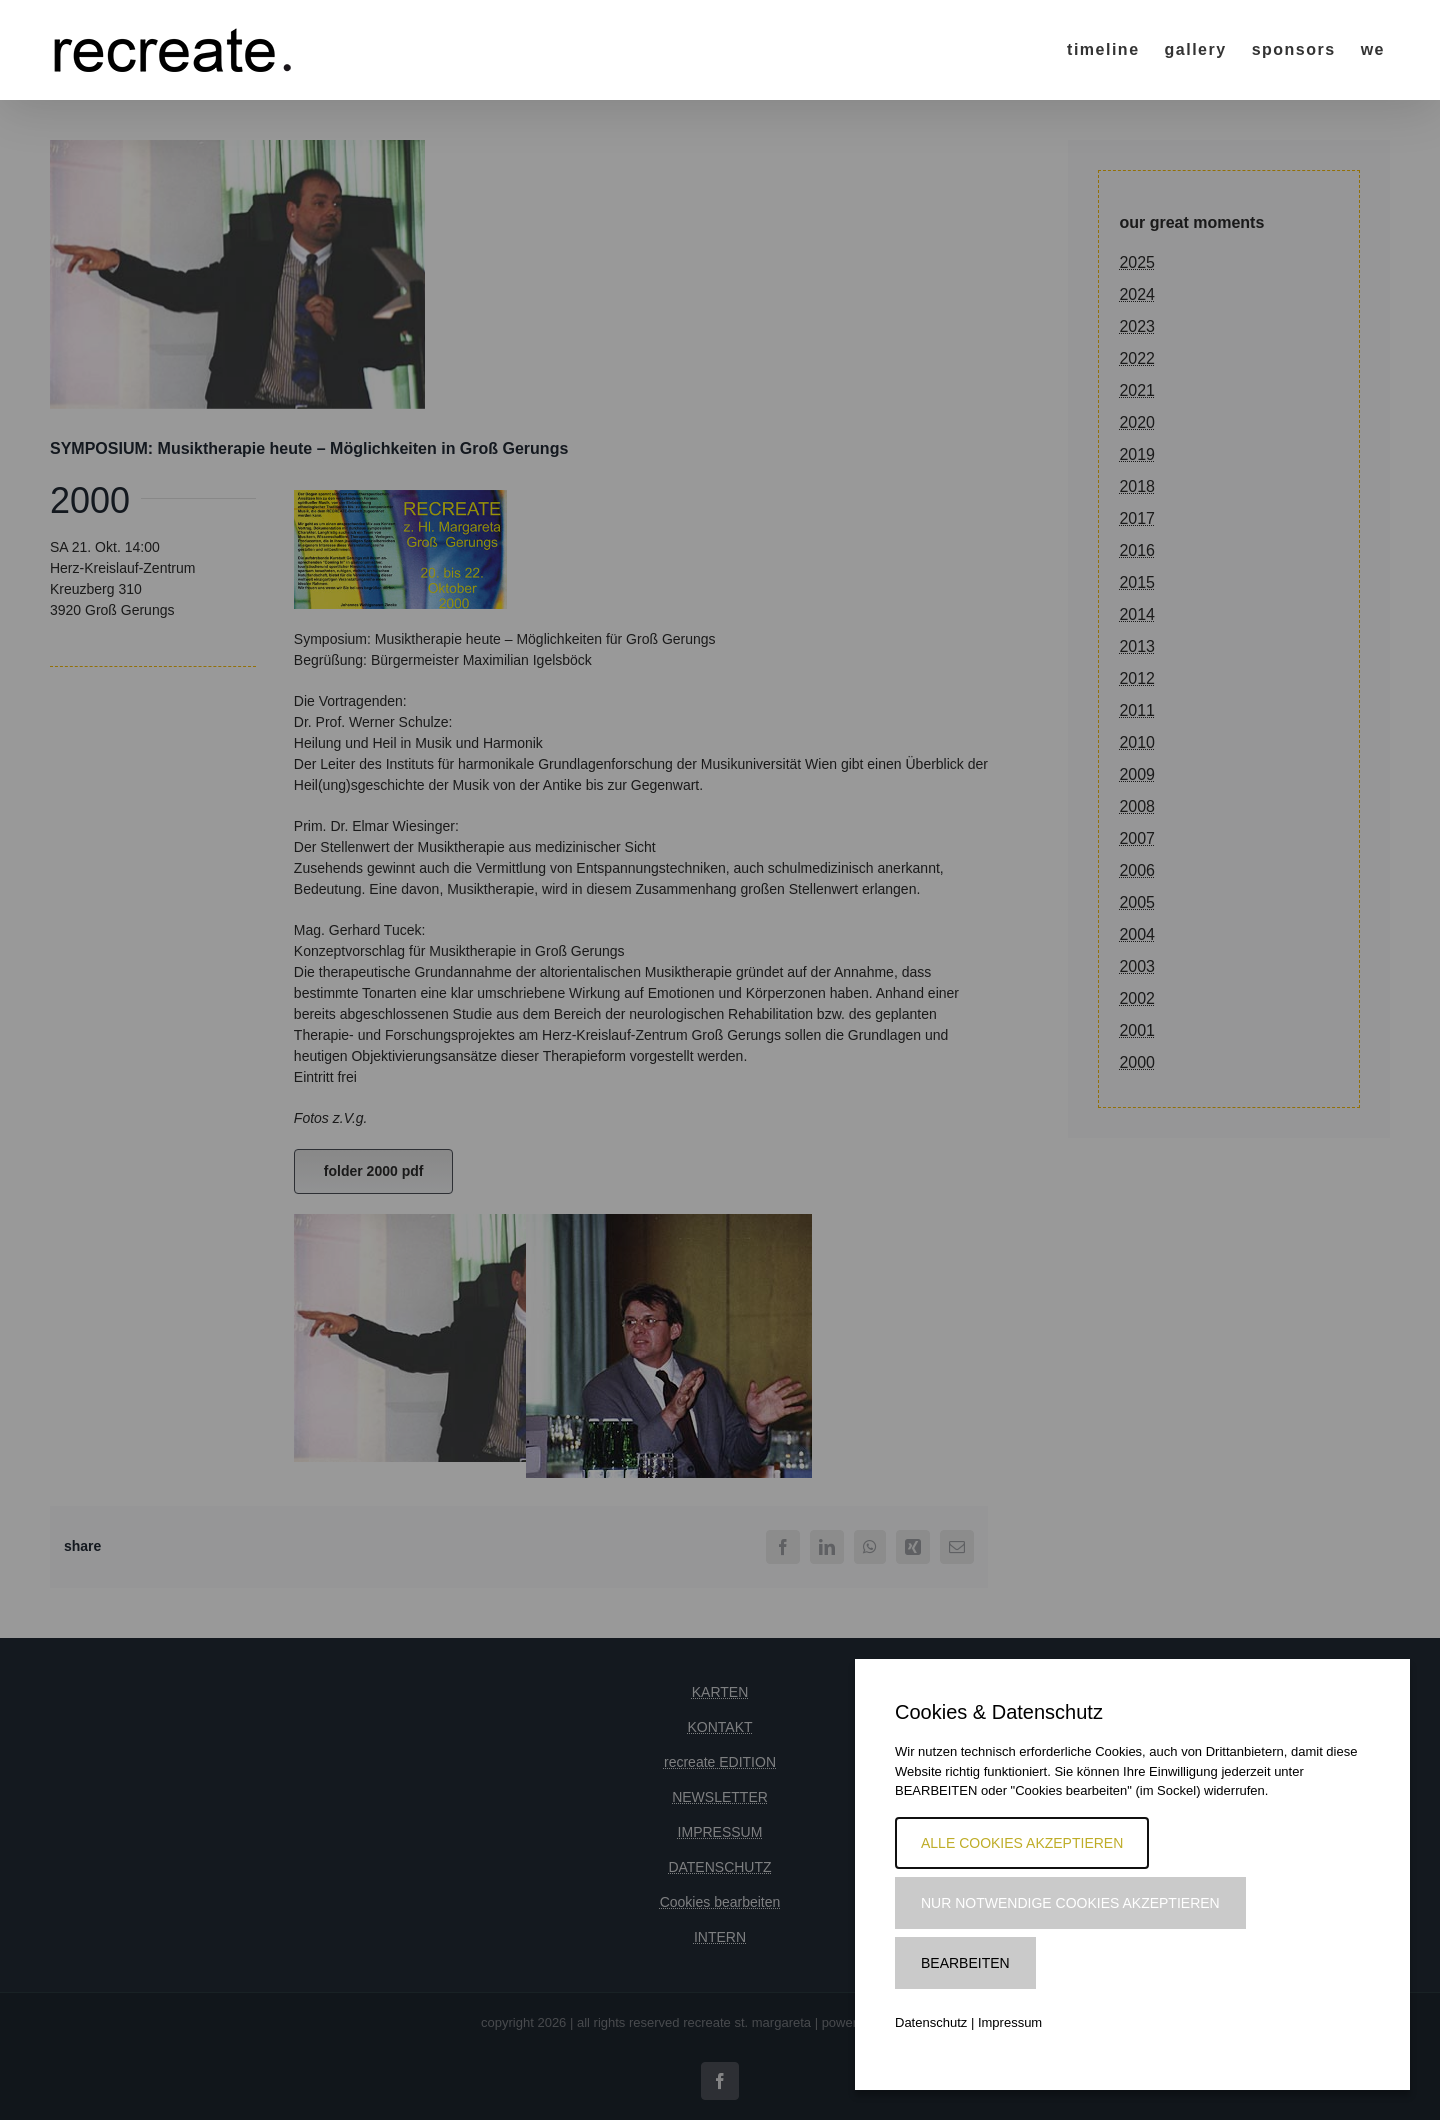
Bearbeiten (965, 1963)
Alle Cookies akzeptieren (1022, 1843)
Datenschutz (931, 2022)
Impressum (1010, 2022)
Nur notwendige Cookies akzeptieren (1070, 1903)
